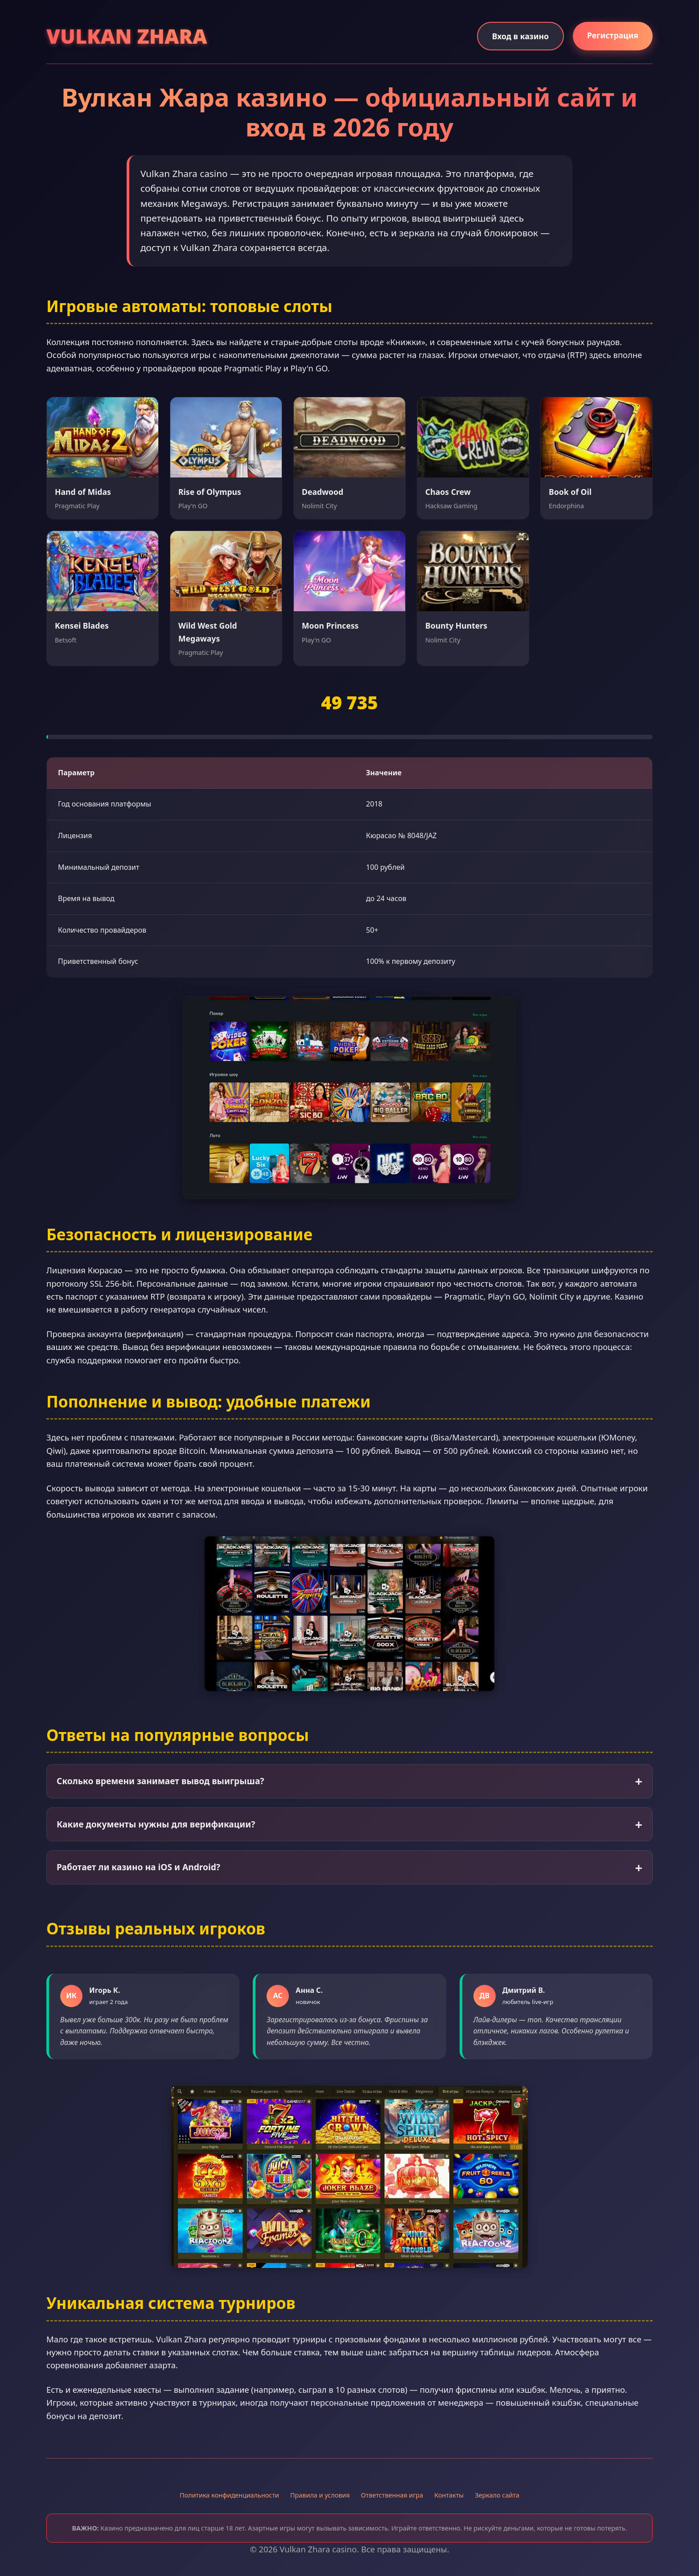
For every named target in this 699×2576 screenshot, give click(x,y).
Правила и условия (320, 2495)
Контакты (449, 2495)
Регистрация (612, 35)
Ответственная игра (392, 2495)
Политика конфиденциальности (229, 2495)
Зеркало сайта (497, 2495)
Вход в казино (520, 36)
